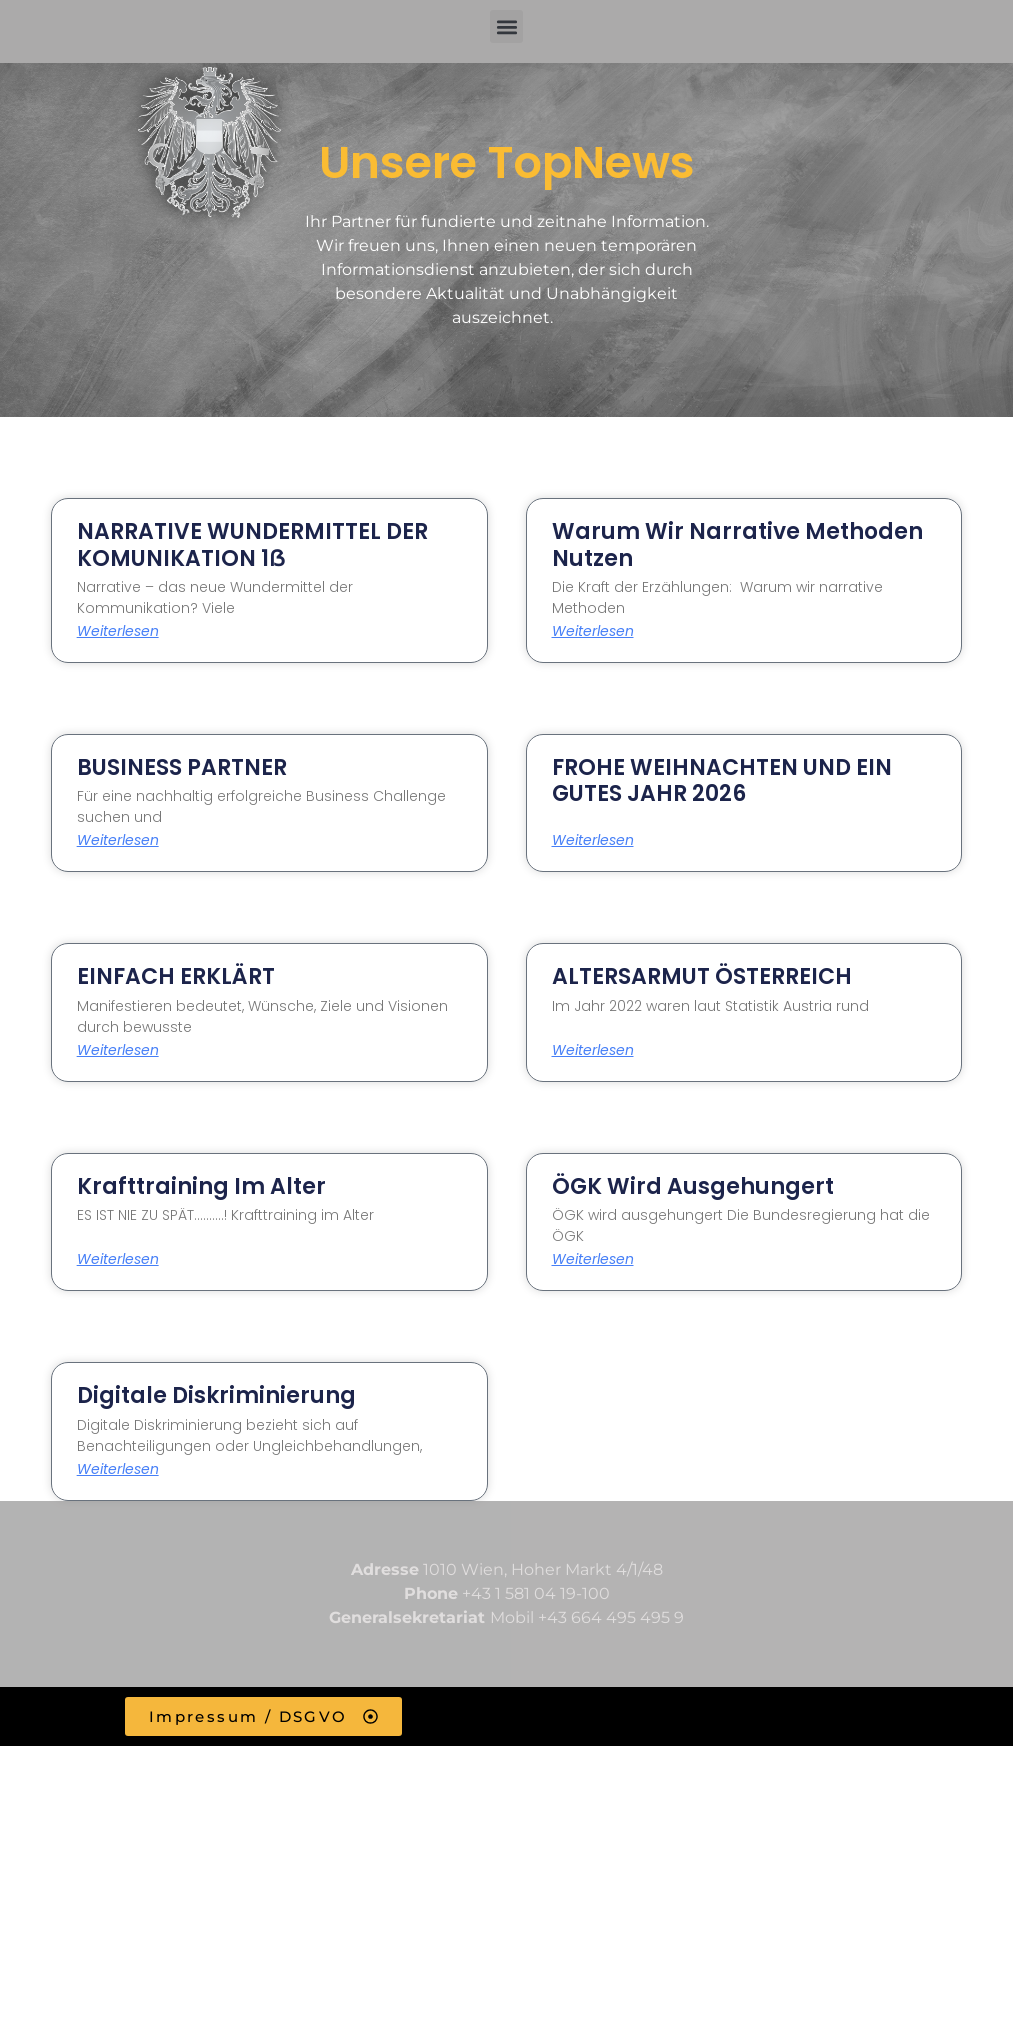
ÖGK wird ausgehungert (693, 1186)
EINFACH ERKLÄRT (176, 976)
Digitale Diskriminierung (216, 1395)
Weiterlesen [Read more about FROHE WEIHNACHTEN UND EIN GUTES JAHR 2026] (593, 840)
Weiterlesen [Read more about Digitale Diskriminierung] (118, 1469)
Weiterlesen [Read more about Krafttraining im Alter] (118, 1259)
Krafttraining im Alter (201, 1186)
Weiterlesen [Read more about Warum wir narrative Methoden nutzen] (593, 631)
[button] (506, 26)
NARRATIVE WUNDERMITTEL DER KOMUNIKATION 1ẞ (252, 544)
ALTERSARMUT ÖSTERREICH (702, 976)
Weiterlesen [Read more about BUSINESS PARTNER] (118, 840)
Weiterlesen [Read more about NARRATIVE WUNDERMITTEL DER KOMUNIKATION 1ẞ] (118, 631)
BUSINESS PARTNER (182, 767)
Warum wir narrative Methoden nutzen (737, 544)
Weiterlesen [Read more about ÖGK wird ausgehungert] (593, 1259)
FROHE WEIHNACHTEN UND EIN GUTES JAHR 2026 (722, 780)
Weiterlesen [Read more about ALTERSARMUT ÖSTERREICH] (593, 1050)
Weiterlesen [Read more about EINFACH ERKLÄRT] (118, 1050)
